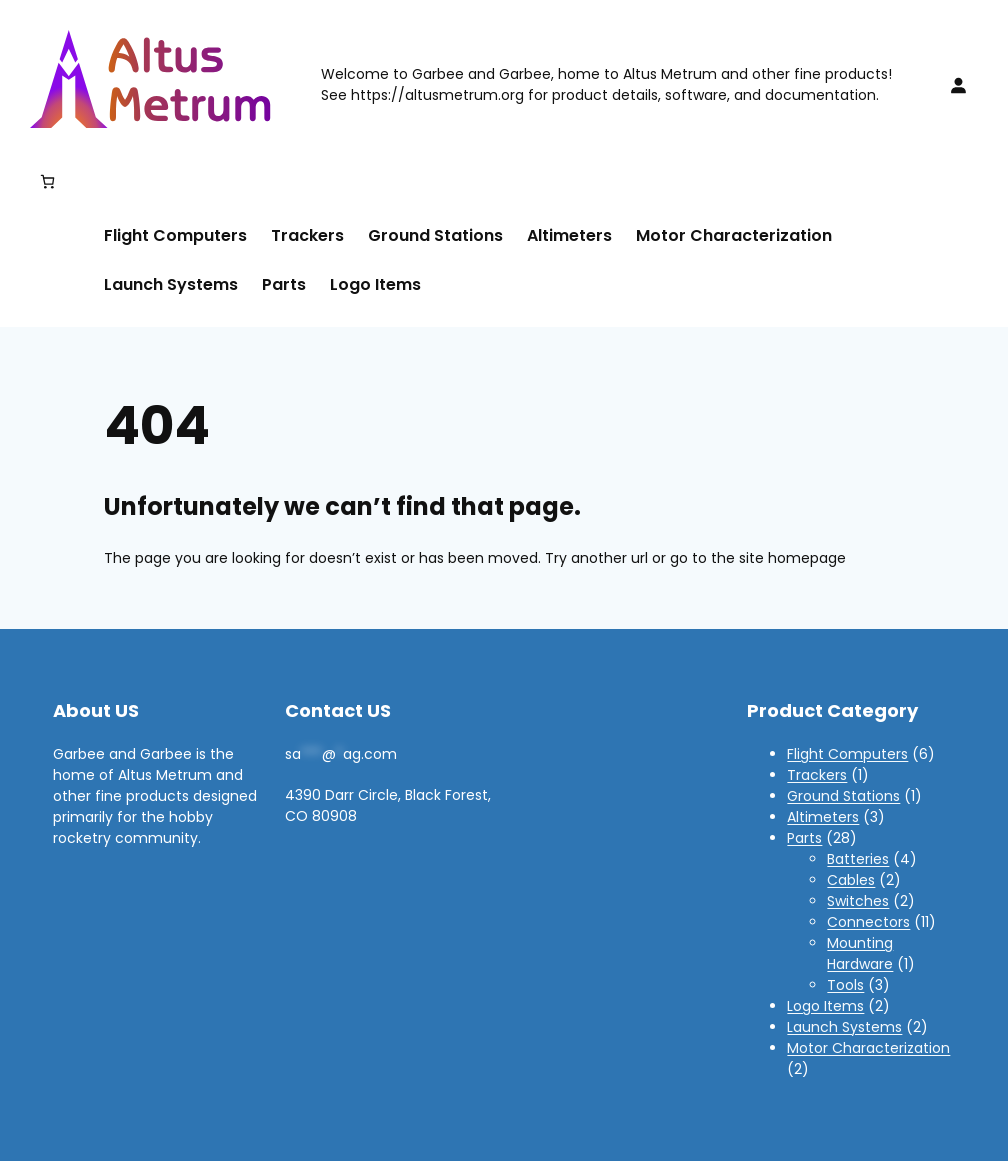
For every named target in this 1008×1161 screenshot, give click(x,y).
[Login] (958, 85)
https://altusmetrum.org (437, 95)
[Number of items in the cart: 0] (47, 181)
